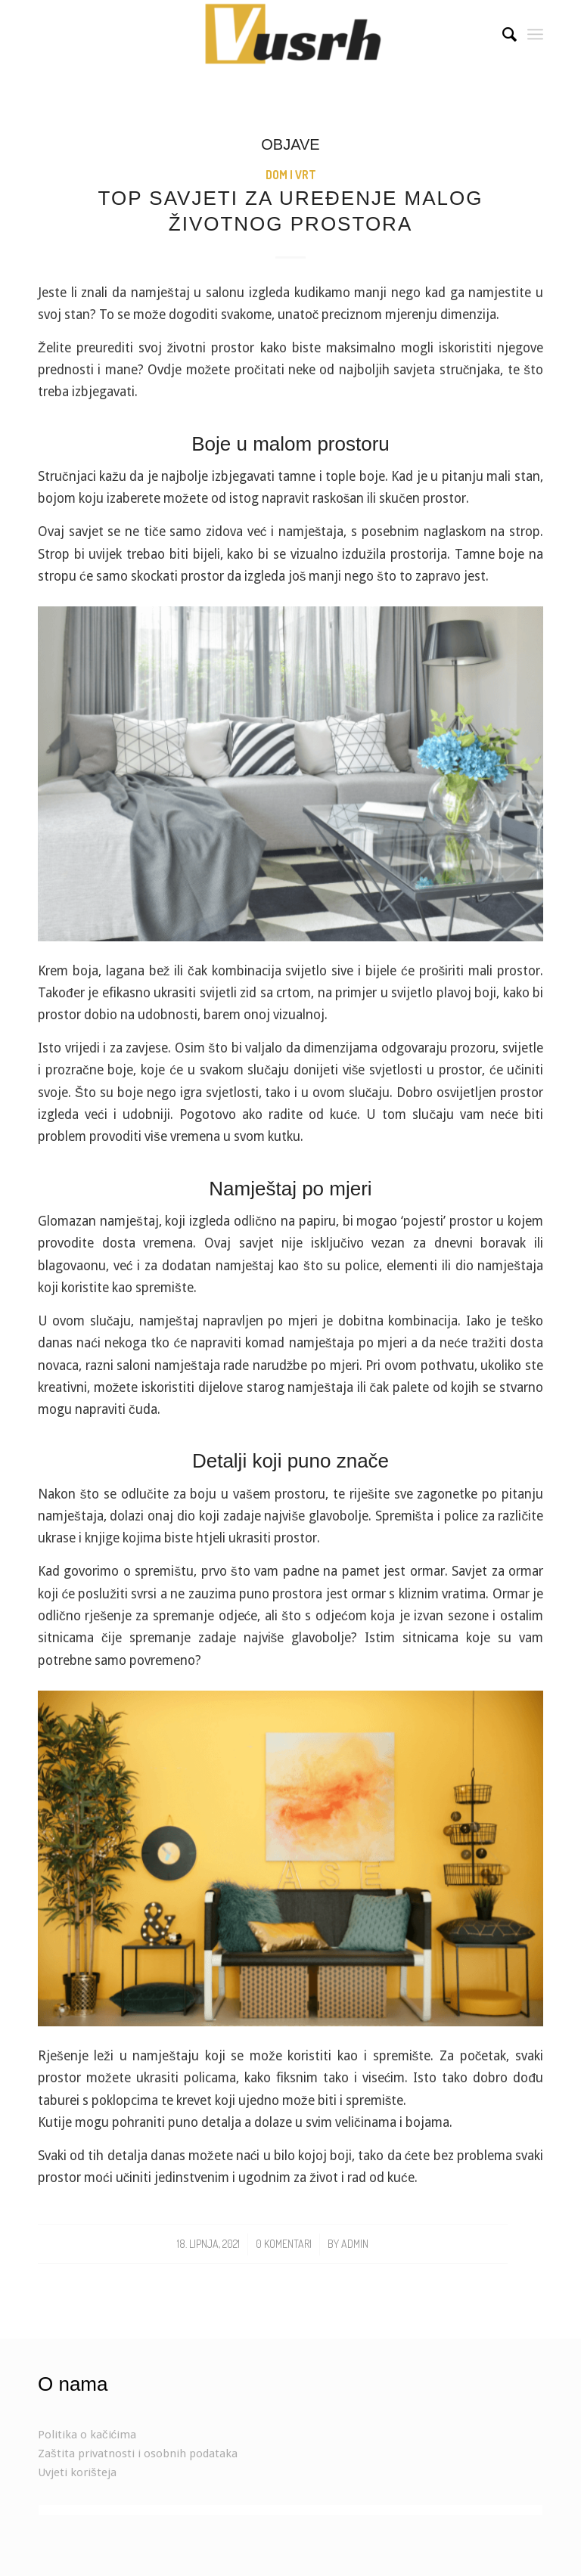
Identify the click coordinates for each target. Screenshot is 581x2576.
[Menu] (535, 34)
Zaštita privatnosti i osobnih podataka (138, 2453)
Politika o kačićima (87, 2434)
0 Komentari (284, 2243)
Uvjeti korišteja (77, 2472)
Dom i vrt (291, 174)
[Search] (502, 34)
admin (354, 2243)
